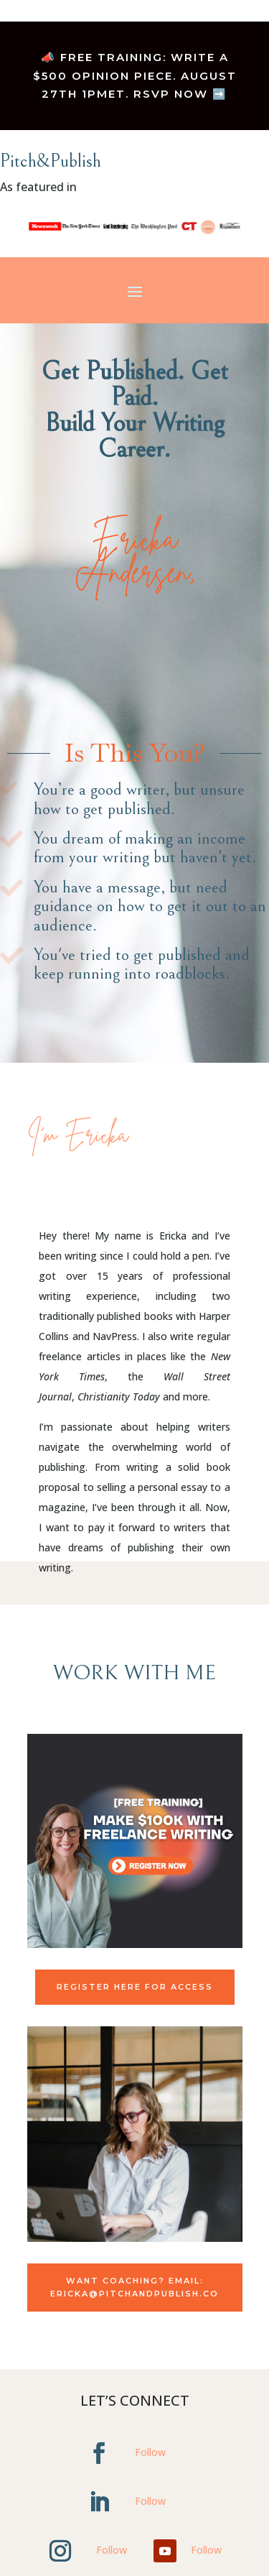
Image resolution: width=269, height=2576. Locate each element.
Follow (150, 2452)
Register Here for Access (135, 1987)
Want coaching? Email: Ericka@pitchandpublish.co (134, 2287)
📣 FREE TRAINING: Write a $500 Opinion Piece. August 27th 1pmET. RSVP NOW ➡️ (135, 75)
